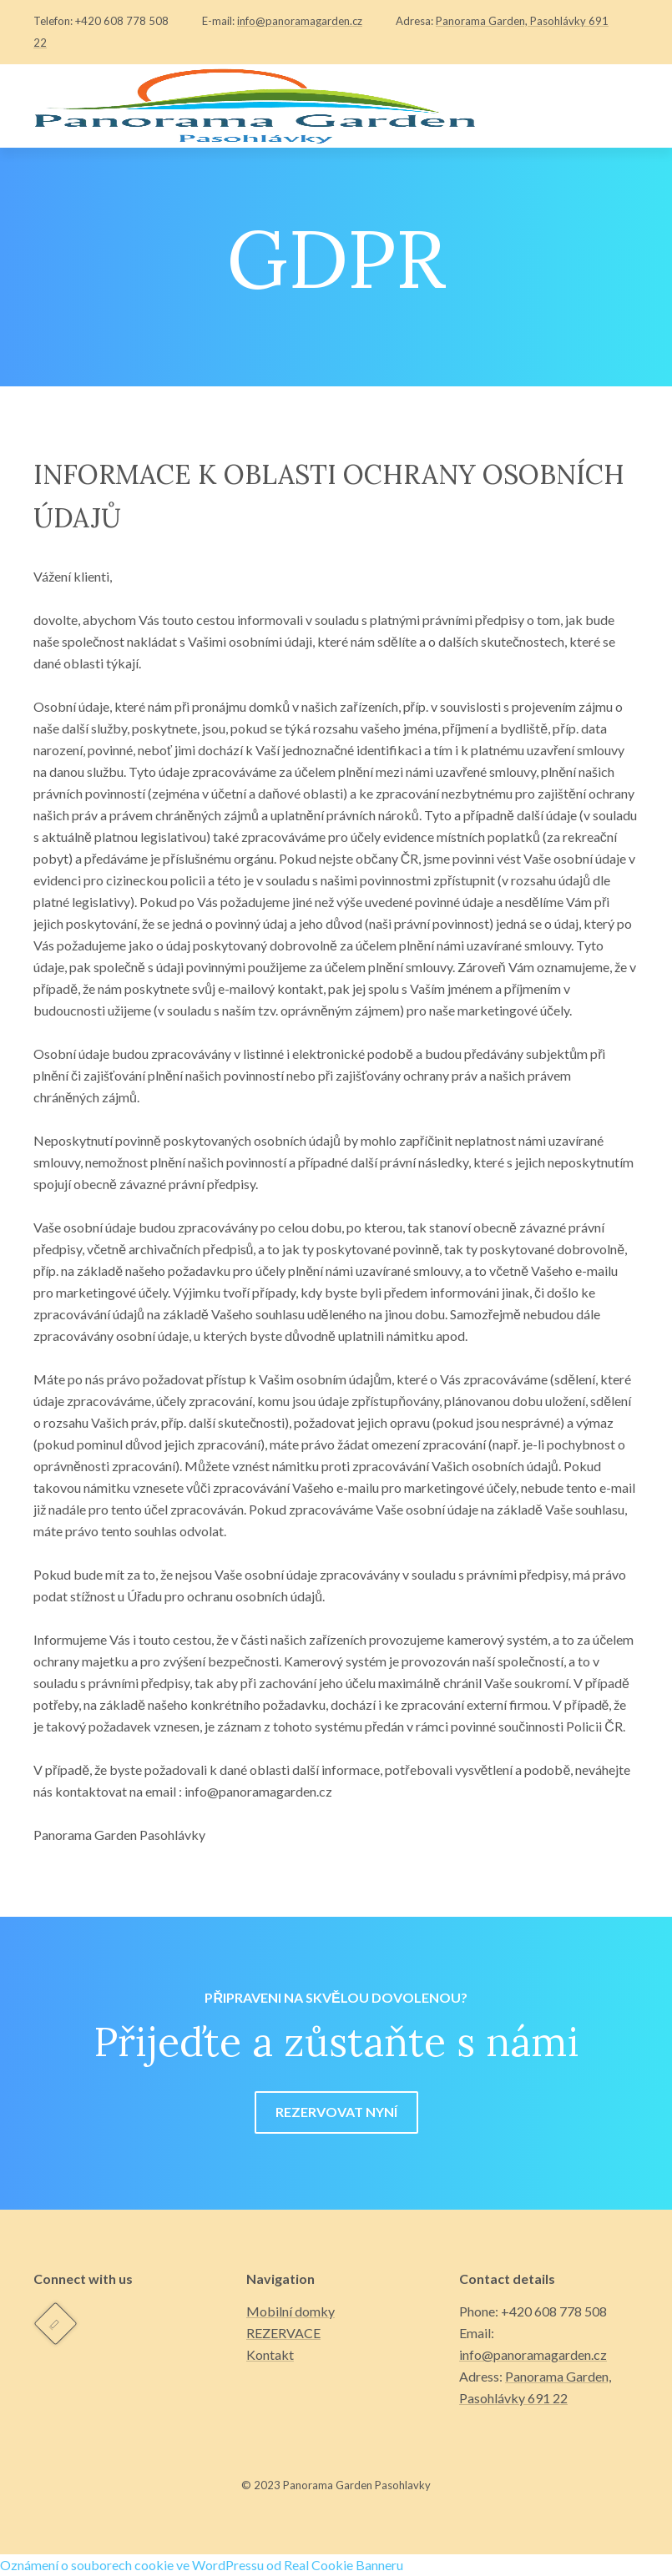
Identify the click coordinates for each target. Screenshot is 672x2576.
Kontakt (270, 2354)
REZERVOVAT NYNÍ (336, 2112)
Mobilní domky (290, 2311)
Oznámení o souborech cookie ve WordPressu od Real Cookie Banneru (201, 2565)
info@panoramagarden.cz (299, 21)
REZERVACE (283, 2333)
